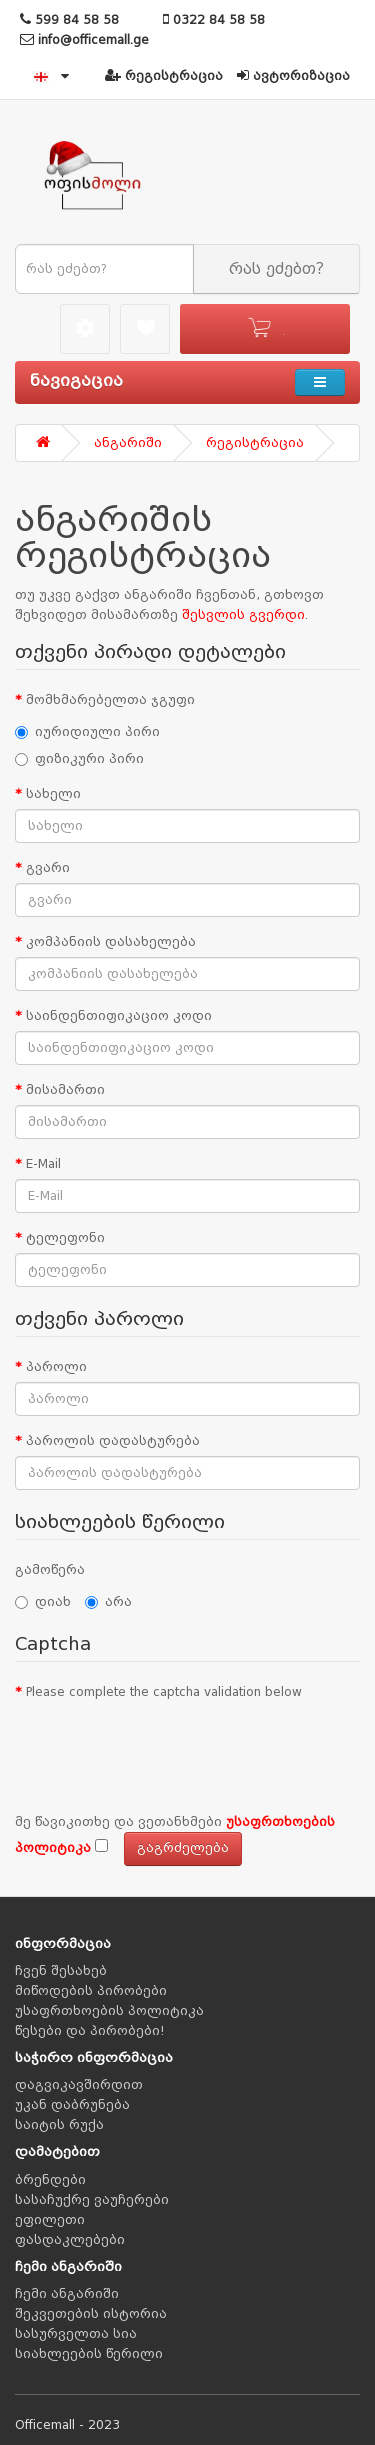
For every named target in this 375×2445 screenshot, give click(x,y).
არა (108, 1602)
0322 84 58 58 (214, 20)
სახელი (53, 794)
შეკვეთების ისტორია (91, 2314)
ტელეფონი (65, 1238)
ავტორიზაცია (293, 76)
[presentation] (167, 1746)
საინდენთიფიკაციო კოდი (119, 1016)
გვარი (48, 868)
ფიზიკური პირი (79, 759)
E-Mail (43, 1164)
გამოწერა (50, 1570)
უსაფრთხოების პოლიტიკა (109, 2011)
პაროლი (56, 1367)
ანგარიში (128, 443)
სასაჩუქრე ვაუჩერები (92, 2200)
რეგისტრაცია (164, 76)
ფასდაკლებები (70, 2240)
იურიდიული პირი (87, 732)
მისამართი (65, 1090)
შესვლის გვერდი (243, 615)
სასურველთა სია (76, 2334)
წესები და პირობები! (90, 2031)
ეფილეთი (50, 2220)
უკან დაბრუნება (72, 2105)
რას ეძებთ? (276, 269)
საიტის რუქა (59, 2125)
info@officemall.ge (84, 40)
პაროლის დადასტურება (113, 1441)
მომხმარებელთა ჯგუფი (110, 700)
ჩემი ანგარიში (67, 2294)
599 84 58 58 (69, 20)
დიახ (43, 1602)
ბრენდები (50, 2180)
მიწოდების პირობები (91, 1991)
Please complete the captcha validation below (164, 1692)
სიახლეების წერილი (89, 2354)
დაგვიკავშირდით (79, 2085)
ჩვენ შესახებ (61, 1971)
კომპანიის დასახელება (111, 942)
